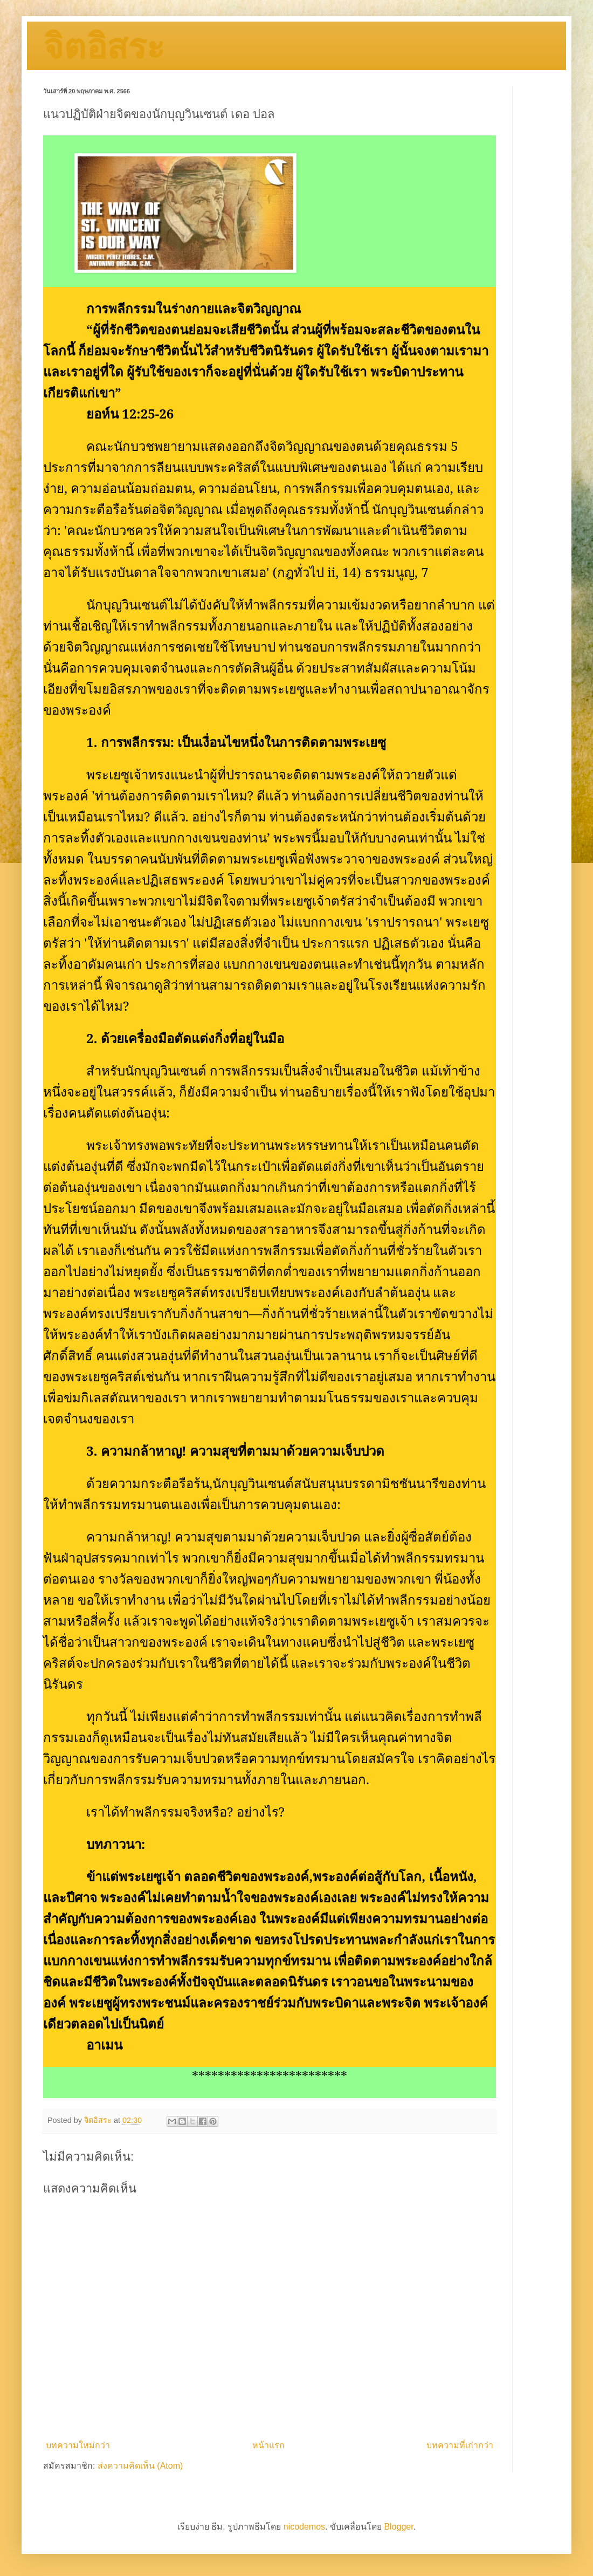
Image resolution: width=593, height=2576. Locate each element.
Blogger (398, 2526)
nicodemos (304, 2526)
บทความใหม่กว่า (78, 2445)
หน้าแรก (268, 2445)
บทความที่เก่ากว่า (459, 2445)
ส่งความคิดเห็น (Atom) (140, 2465)
